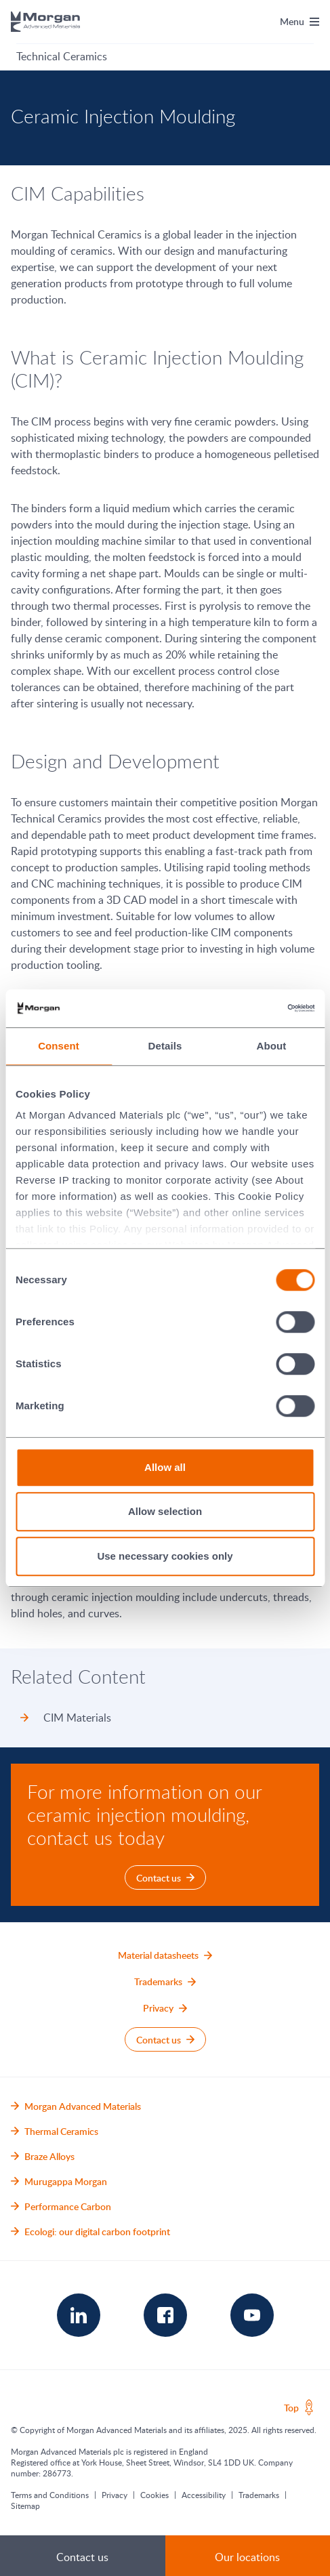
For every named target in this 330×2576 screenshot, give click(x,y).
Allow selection (165, 1511)
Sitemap (25, 2505)
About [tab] (272, 1046)
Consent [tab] (58, 1046)
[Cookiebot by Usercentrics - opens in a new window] (255, 1008)
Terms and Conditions (50, 2494)
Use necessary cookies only (164, 1556)
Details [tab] (165, 1046)
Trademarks (259, 2494)
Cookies (154, 2494)
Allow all (165, 1467)
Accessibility (204, 2494)
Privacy (114, 2494)
